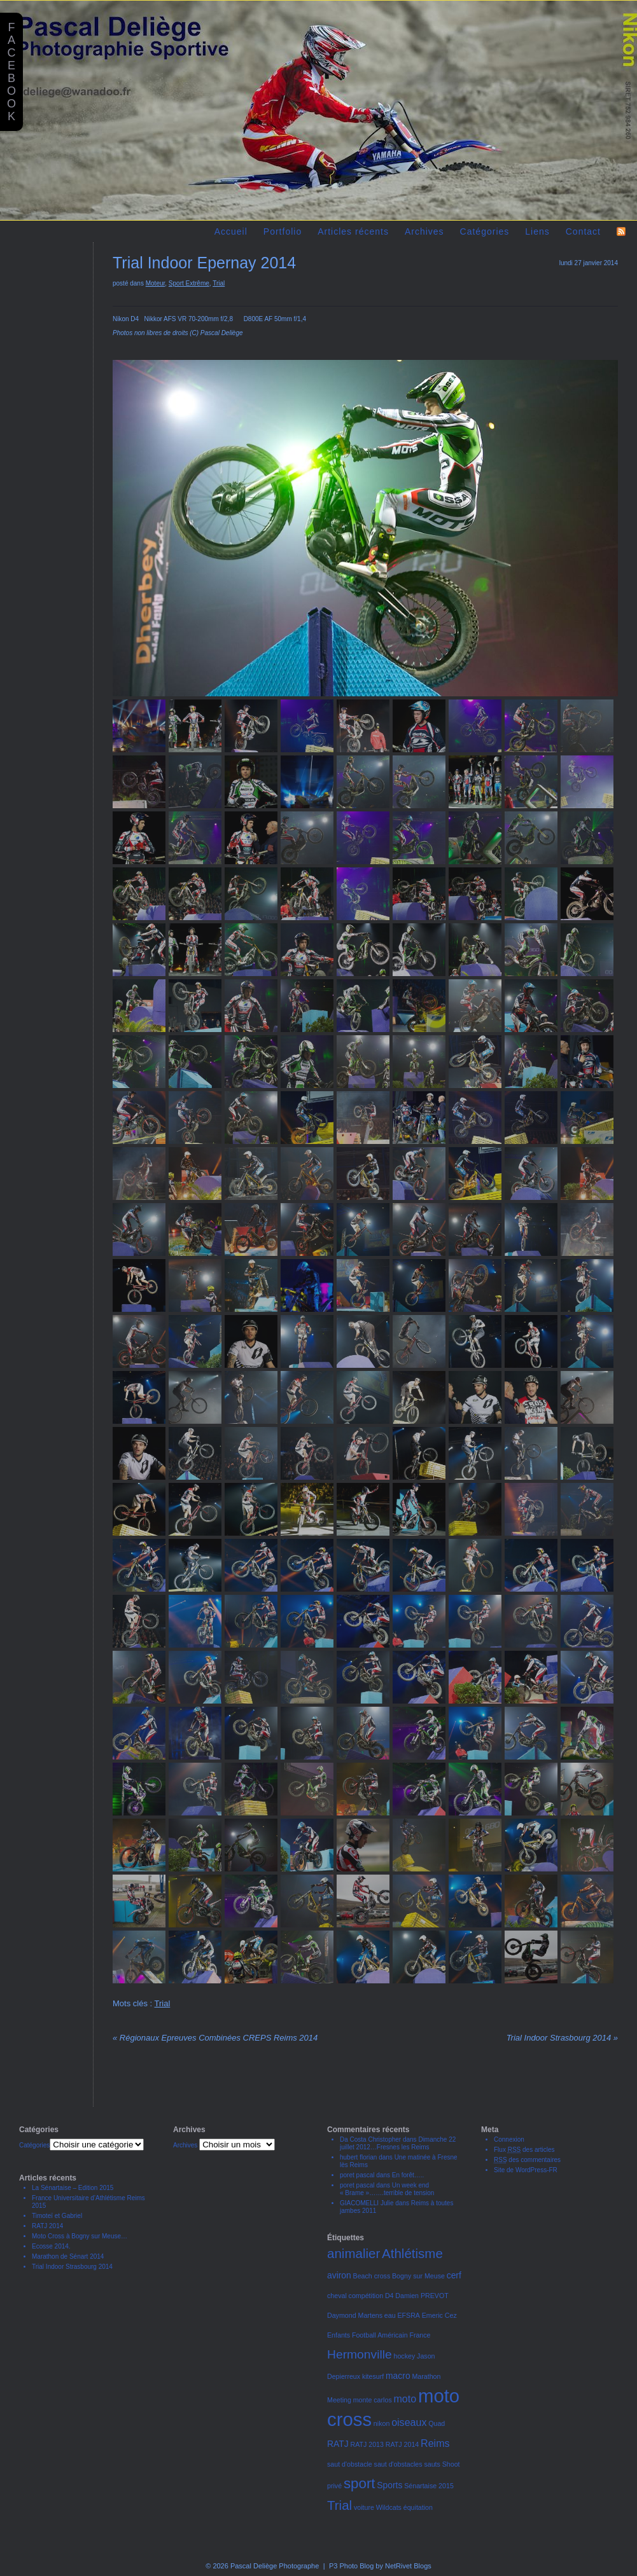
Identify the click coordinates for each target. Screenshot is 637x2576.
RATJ (338, 2444)
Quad (436, 2423)
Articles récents (353, 231)
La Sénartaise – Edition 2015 (72, 2187)
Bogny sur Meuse (418, 2276)
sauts (432, 2464)
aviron (339, 2275)
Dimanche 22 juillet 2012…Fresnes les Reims (398, 2143)
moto (405, 2398)
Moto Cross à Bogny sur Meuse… (79, 2236)
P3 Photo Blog (351, 2566)
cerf (454, 2275)
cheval (337, 2295)
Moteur (155, 283)
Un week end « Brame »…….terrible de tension (387, 2189)
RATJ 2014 (47, 2225)
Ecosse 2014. (51, 2246)
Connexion (509, 2139)
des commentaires (527, 2159)
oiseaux (408, 2422)
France (419, 2335)
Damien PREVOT (422, 2295)
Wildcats (389, 2507)
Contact (583, 231)
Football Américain (380, 2335)
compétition (366, 2295)
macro (398, 2376)
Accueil (231, 231)
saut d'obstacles (398, 2464)
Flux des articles (524, 2149)
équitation (418, 2507)
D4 (389, 2295)
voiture (364, 2507)
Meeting (339, 2400)
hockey (405, 2356)
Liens (537, 231)
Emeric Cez (439, 2315)
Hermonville (359, 2354)
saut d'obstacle (349, 2464)
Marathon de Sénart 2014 (68, 2256)
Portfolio (282, 231)
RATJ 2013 (367, 2444)
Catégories (485, 231)
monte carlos (372, 2400)
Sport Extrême (189, 283)
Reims (435, 2443)
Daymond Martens (354, 2315)
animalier (353, 2253)
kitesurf (373, 2376)
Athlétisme (412, 2253)
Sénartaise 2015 (429, 2486)
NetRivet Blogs (408, 2566)
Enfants (338, 2335)
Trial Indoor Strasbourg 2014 (562, 2037)
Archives (424, 231)
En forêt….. (408, 2175)
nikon (381, 2423)
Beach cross (372, 2276)
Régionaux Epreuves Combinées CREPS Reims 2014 (215, 2037)
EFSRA (408, 2315)
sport (359, 2483)
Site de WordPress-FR (525, 2169)
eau (390, 2315)
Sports (389, 2485)
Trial (219, 283)
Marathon (426, 2376)
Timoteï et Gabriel (57, 2215)
